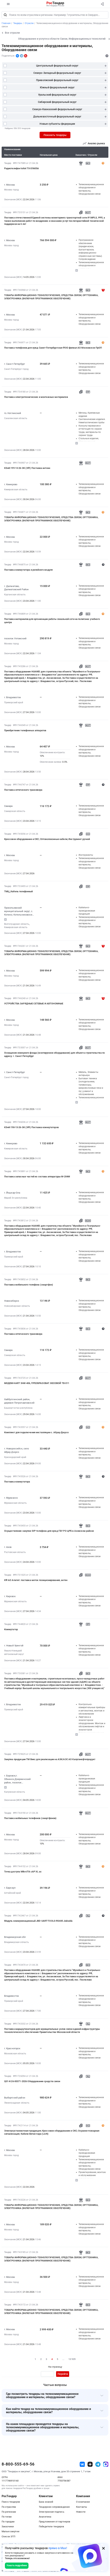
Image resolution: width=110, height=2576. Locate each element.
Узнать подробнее (17, 2565)
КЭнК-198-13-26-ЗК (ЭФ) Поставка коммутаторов (31, 1127)
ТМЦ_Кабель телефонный (18, 891)
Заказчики (8, 2526)
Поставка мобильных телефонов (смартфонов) (30, 1818)
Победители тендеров (51, 2526)
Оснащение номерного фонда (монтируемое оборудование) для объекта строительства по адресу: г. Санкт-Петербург (54, 1054)
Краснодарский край (15, 1457)
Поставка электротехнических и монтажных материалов (36, 397)
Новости (80, 2511)
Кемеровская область (16, 489)
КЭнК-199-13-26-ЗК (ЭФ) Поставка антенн (27, 468)
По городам (8, 2521)
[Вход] (102, 4)
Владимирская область (16, 1942)
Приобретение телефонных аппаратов (25, 730)
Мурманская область (15, 1503)
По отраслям (9, 2506)
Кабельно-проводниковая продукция (87, 910)
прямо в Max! (57, 2548)
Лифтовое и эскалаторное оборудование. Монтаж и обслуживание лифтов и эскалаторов (92, 1723)
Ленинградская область (17, 2103)
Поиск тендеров (11, 2501)
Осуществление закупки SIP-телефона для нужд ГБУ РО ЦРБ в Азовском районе (49, 1531)
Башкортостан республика (18, 1408)
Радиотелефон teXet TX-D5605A (21, 168)
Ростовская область (15, 1552)
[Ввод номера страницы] (47, 2374)
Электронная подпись (51, 2511)
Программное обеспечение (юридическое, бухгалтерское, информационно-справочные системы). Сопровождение (91, 249)
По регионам (9, 2511)
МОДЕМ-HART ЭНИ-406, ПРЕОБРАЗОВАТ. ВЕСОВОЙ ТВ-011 (36, 1383)
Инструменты (86, 855)
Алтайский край (12, 1893)
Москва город (11, 189)
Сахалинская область (15, 418)
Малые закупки (10, 2531)
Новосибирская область (17, 1306)
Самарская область (14, 811)
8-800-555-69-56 (18, 2464)
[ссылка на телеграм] (98, 2464)
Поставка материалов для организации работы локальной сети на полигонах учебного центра (52, 621)
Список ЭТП (8, 2536)
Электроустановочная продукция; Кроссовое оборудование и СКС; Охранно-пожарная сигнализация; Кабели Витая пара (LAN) (51, 2132)
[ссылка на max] (105, 2464)
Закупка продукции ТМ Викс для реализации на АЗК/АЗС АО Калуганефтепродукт (49, 1759)
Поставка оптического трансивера (23, 789)
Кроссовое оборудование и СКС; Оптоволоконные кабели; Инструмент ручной (47, 839)
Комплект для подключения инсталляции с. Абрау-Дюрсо (36, 1432)
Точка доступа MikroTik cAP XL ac (23, 1871)
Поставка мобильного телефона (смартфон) (28, 1284)
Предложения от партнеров (54, 2521)
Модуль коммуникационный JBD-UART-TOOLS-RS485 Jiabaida (38, 1920)
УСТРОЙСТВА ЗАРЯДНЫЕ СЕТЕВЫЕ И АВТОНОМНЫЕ (33, 1003)
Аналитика (45, 2516)
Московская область (15, 2053)
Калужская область (14, 1792)
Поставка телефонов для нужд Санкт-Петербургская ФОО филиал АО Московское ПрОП (53, 347)
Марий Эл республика (15, 1198)
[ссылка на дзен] (90, 2464)
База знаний (46, 2501)
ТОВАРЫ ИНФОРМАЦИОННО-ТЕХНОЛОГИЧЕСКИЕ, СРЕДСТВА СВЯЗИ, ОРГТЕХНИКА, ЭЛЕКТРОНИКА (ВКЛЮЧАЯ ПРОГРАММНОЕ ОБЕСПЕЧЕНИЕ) (51, 297)
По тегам (7, 2516)
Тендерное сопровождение (54, 2506)
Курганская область (15, 594)
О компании (83, 2501)
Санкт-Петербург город (16, 369)
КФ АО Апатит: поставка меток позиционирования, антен (36, 1580)
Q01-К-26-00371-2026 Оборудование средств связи (32, 2081)
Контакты (81, 2506)
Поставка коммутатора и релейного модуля (28, 569)
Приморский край (13, 702)
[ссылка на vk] (82, 2464)
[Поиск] (5, 14)
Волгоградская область (16, 924)
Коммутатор (11, 1629)
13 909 (72, 2359)
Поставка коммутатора (17, 1481)
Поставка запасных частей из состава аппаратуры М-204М (37, 1176)
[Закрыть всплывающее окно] (103, 2548)
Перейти (63, 2373)
